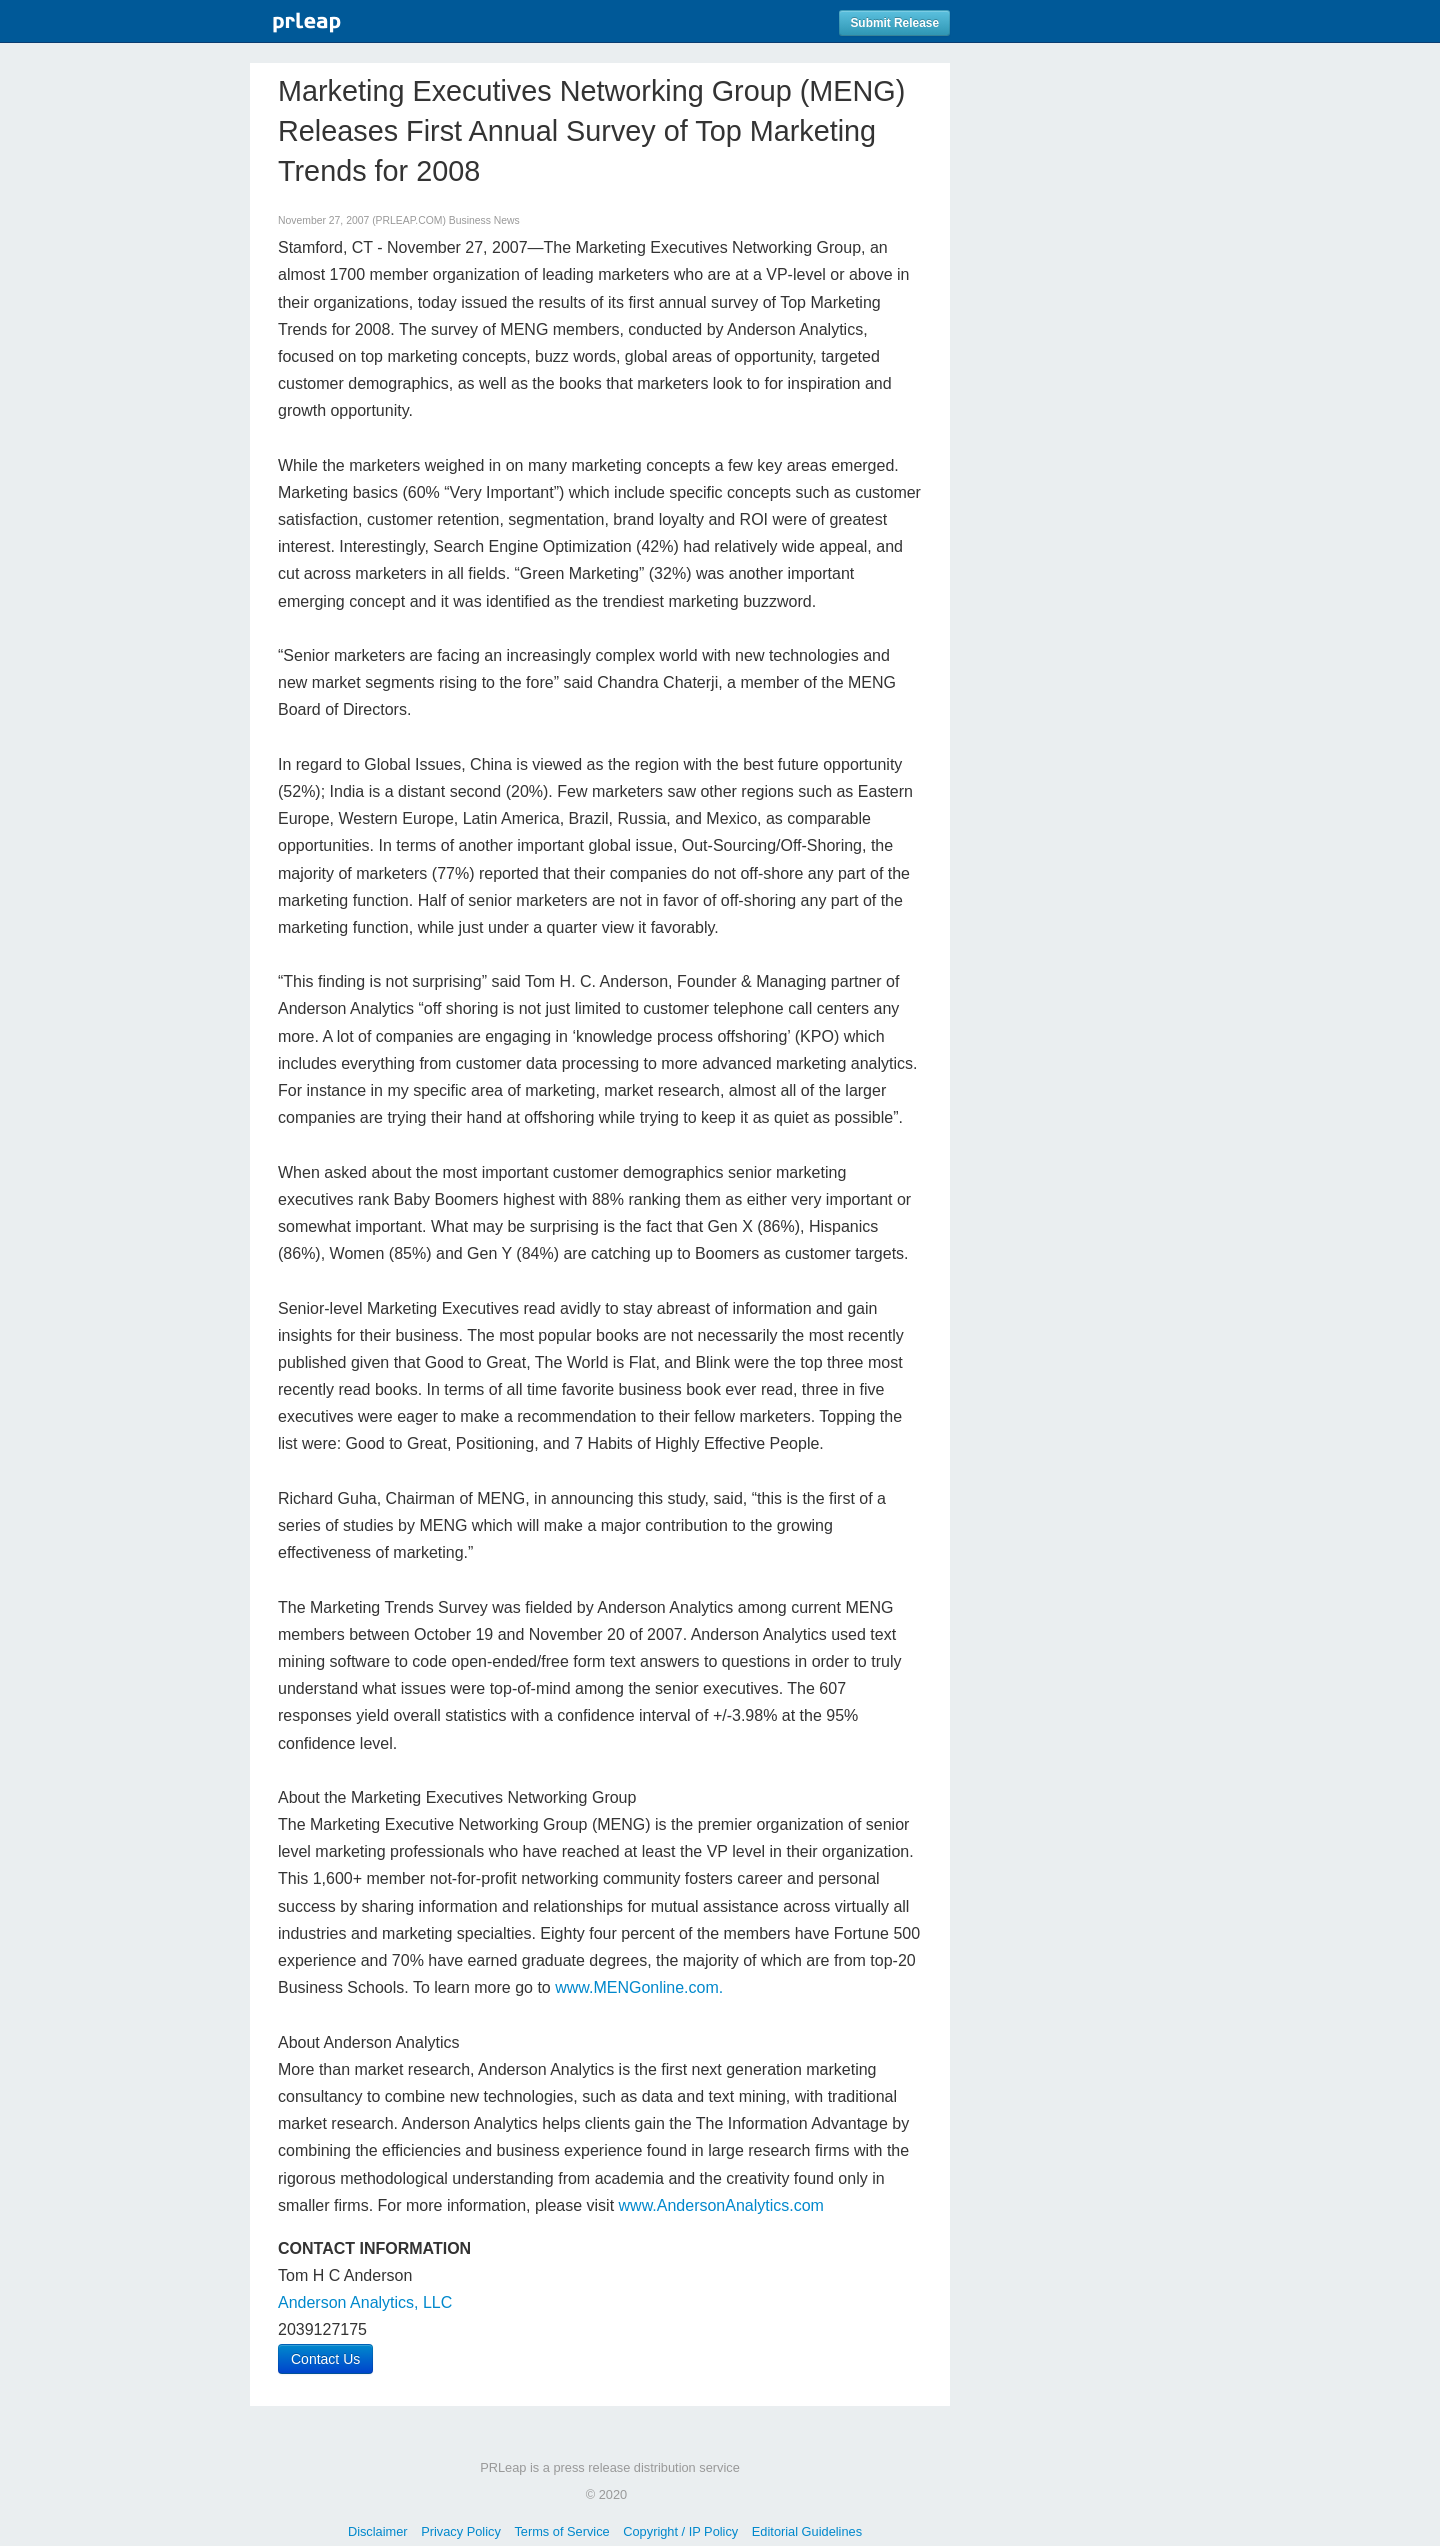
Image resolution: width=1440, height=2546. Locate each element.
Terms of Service (561, 2531)
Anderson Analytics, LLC (365, 2302)
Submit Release (894, 23)
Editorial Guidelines (807, 2531)
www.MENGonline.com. (639, 1987)
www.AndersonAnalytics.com (721, 2205)
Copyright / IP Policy (680, 2531)
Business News (484, 220)
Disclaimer (378, 2531)
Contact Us (325, 2359)
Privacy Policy (461, 2531)
